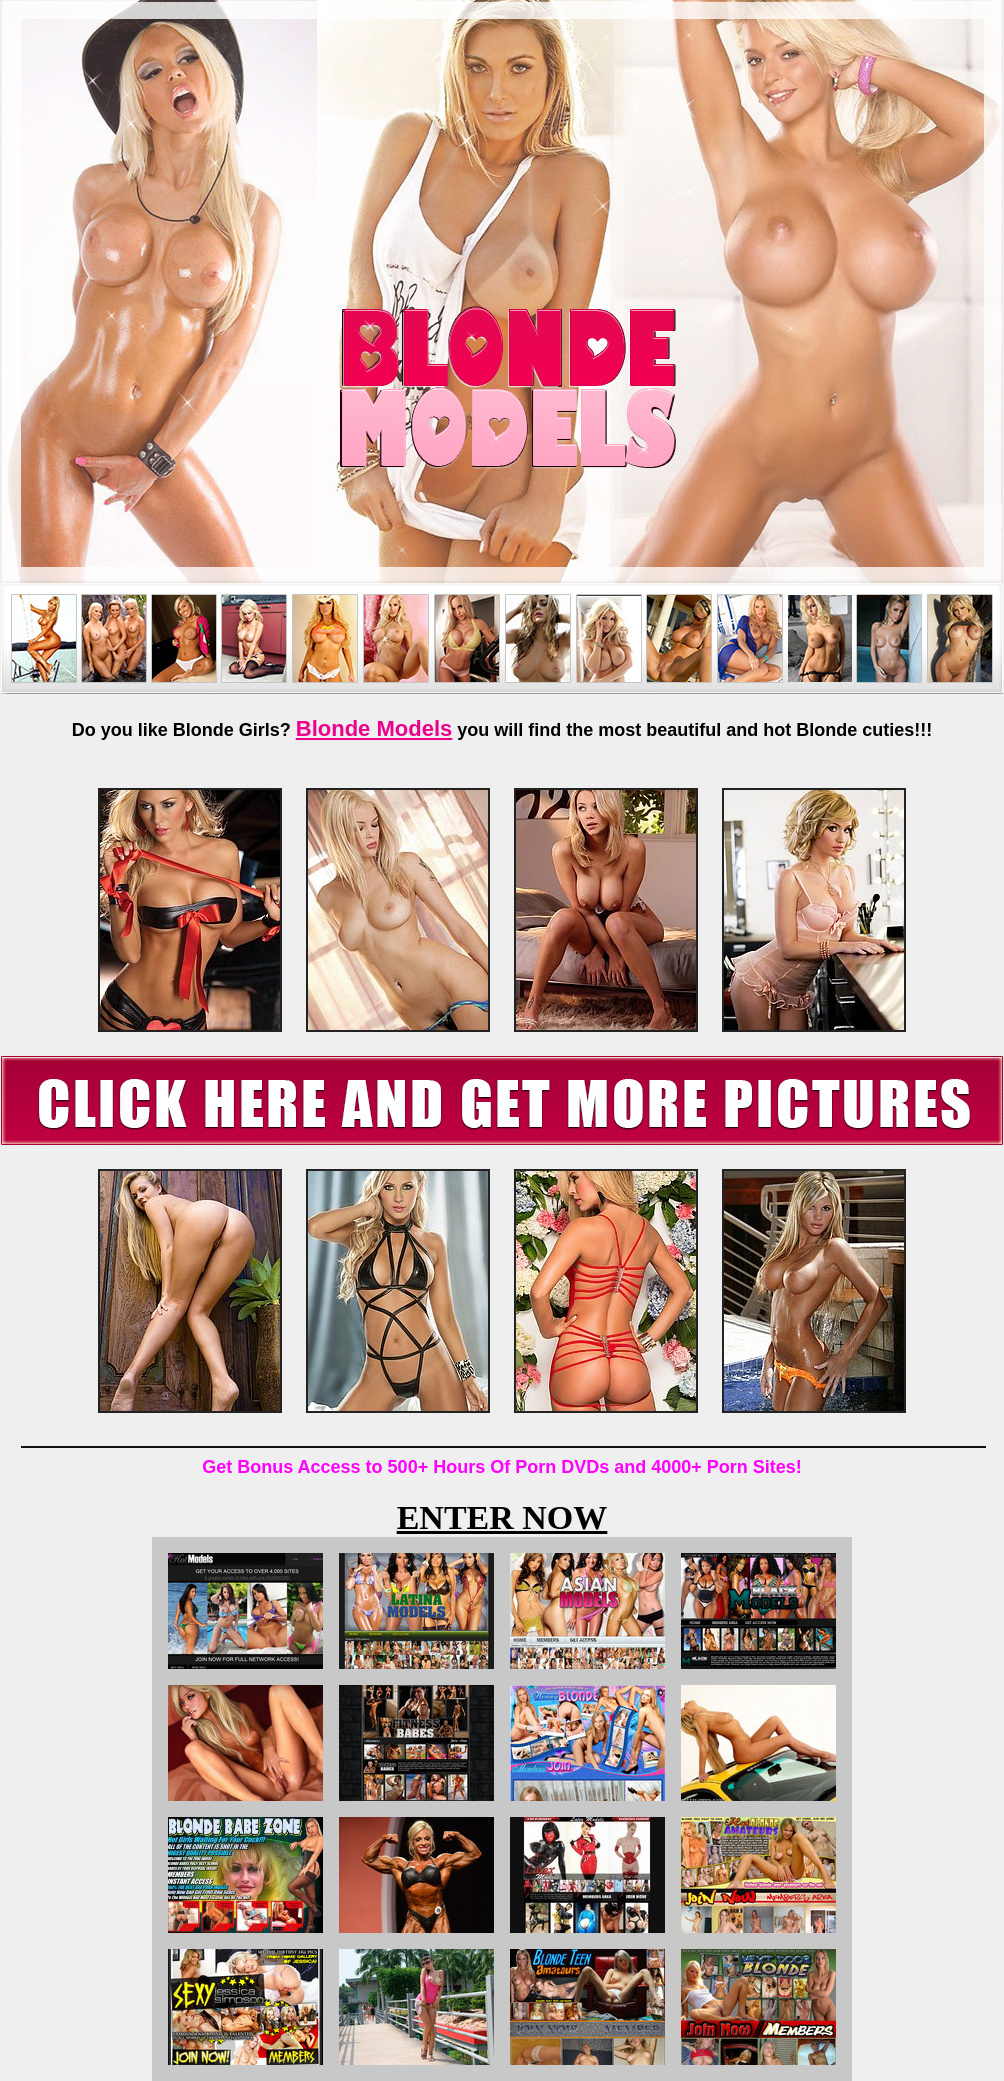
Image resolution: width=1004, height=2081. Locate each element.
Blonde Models (374, 728)
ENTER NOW (502, 1517)
